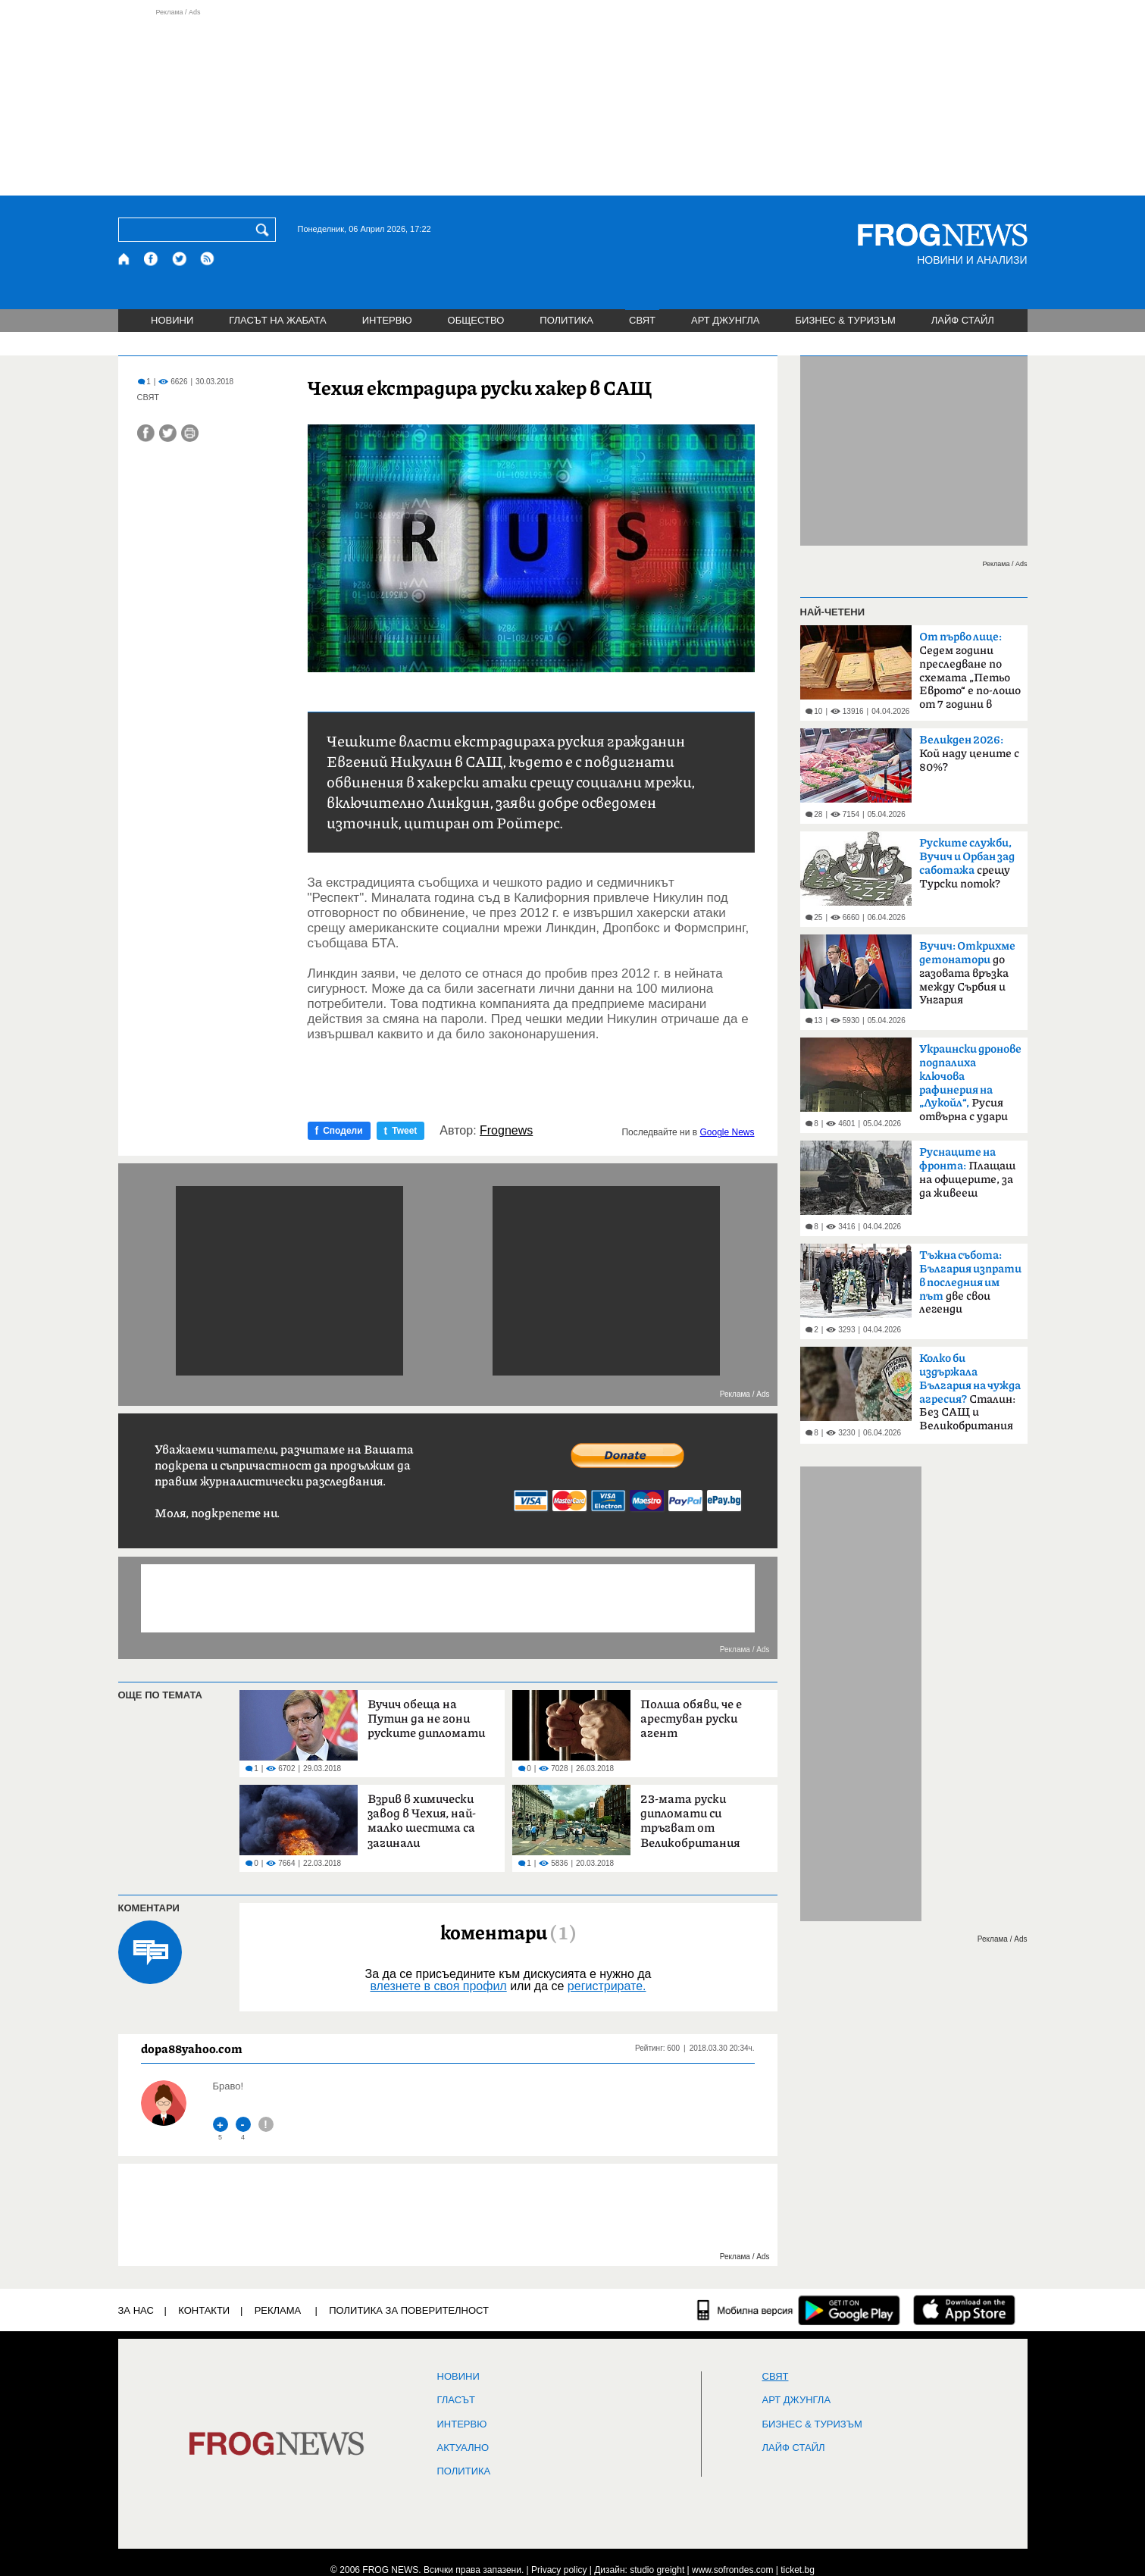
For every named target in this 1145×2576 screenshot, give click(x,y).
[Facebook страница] (151, 259)
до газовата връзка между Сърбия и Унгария (967, 973)
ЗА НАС (136, 2310)
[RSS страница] (207, 259)
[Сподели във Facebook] (146, 433)
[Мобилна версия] (745, 2310)
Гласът (456, 2400)
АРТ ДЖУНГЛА (725, 320)
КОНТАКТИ (204, 2310)
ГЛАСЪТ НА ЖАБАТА (277, 320)
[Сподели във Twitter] (168, 433)
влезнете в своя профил (438, 1986)
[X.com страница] (179, 259)
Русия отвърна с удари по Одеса (970, 1087)
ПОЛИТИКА (566, 320)
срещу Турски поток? (967, 863)
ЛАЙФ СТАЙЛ (962, 320)
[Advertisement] (573, 101)
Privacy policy (559, 2570)
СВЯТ (642, 320)
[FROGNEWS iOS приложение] (964, 2310)
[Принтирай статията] (190, 433)
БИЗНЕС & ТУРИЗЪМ (846, 320)
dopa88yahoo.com (191, 2048)
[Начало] (124, 259)
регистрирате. (607, 1986)
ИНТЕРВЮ (387, 320)
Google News (726, 1132)
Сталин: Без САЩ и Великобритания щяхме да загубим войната (970, 1396)
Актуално (463, 2448)
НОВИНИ (172, 320)
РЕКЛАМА (278, 2310)
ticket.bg (798, 2570)
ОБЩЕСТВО (476, 320)
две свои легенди (970, 1282)
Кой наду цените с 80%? (969, 754)
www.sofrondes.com (732, 2570)
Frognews (506, 1131)
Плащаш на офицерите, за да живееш (967, 1172)
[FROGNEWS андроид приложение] (849, 2310)
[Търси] (265, 229)
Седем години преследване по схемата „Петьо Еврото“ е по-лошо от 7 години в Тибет (970, 675)
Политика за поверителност (409, 2310)
